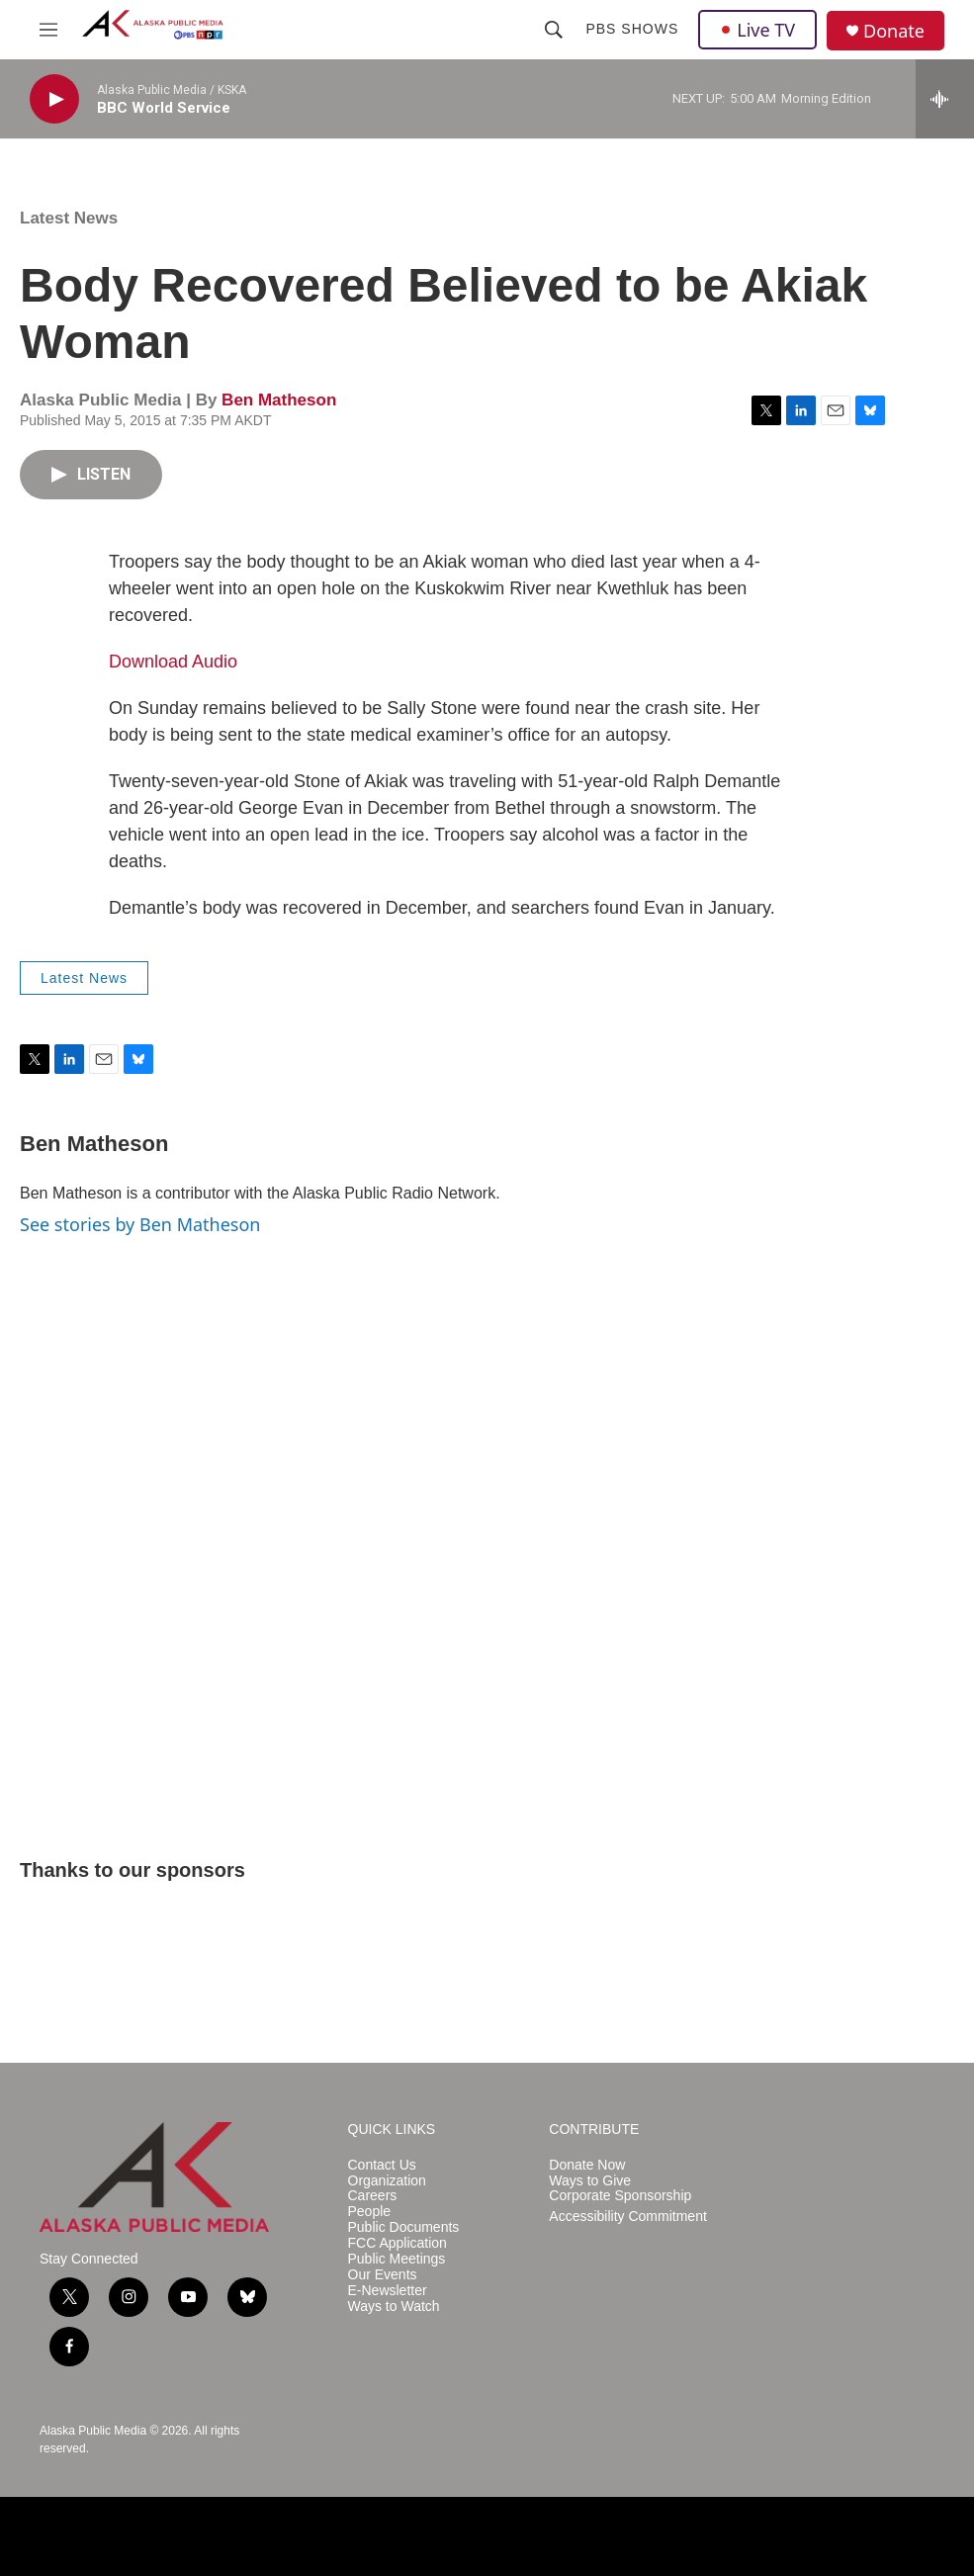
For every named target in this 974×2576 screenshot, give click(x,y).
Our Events (382, 2274)
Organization (387, 2181)
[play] (54, 99)
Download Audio (173, 661)
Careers (373, 2195)
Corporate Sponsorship (620, 2195)
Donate (894, 31)
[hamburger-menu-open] (48, 29)
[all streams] (945, 98)
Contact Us (382, 2165)
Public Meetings (397, 2259)
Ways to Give (590, 2181)
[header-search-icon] (554, 30)
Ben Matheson (278, 400)
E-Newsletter (387, 2290)
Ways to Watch (394, 2306)
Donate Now (587, 2165)
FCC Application (397, 2243)
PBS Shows (631, 29)
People (370, 2211)
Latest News (69, 218)
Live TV (757, 30)
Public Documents (404, 2227)
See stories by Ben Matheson (140, 1224)
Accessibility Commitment (627, 2216)
